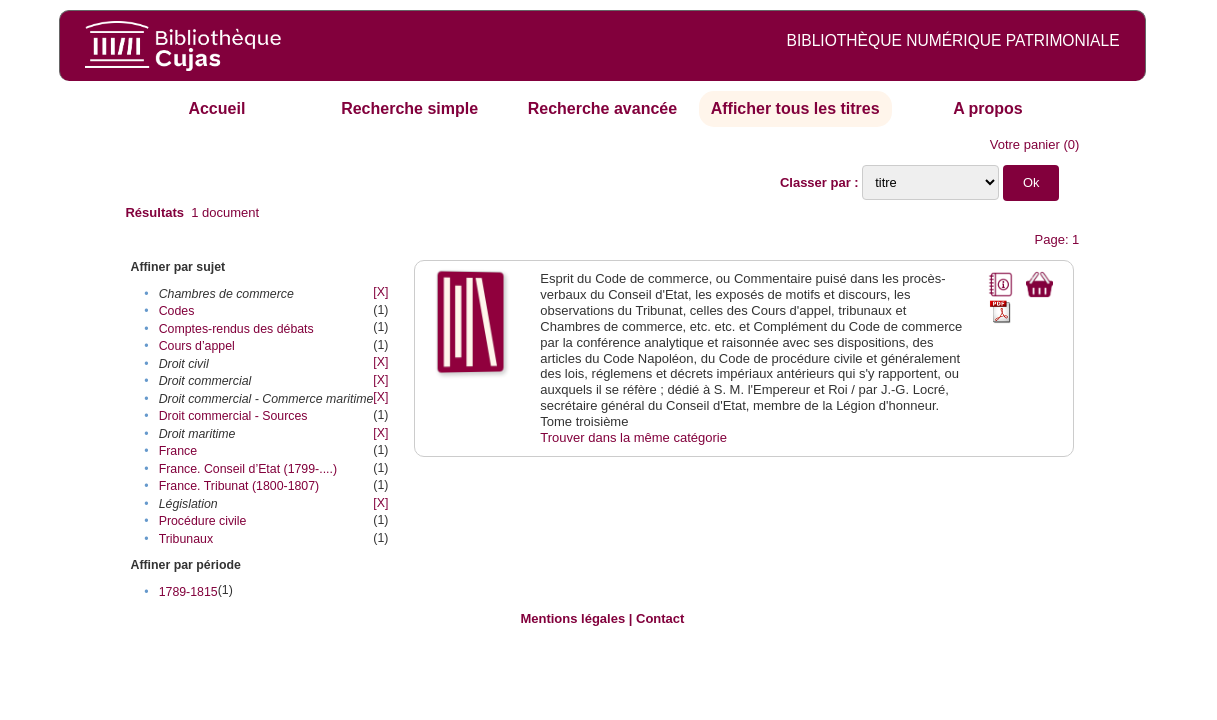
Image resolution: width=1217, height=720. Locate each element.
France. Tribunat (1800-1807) (239, 486)
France (178, 451)
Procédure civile (203, 521)
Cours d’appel (197, 346)
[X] (380, 292)
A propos (988, 108)
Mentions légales (572, 618)
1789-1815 (188, 592)
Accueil (216, 108)
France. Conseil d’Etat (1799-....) (248, 469)
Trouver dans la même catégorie (633, 437)
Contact (660, 618)
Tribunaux (186, 539)
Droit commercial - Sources (233, 416)
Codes (177, 311)
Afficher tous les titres (795, 108)
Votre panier (1025, 144)
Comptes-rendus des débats (236, 329)
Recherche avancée (602, 108)
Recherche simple (409, 108)
